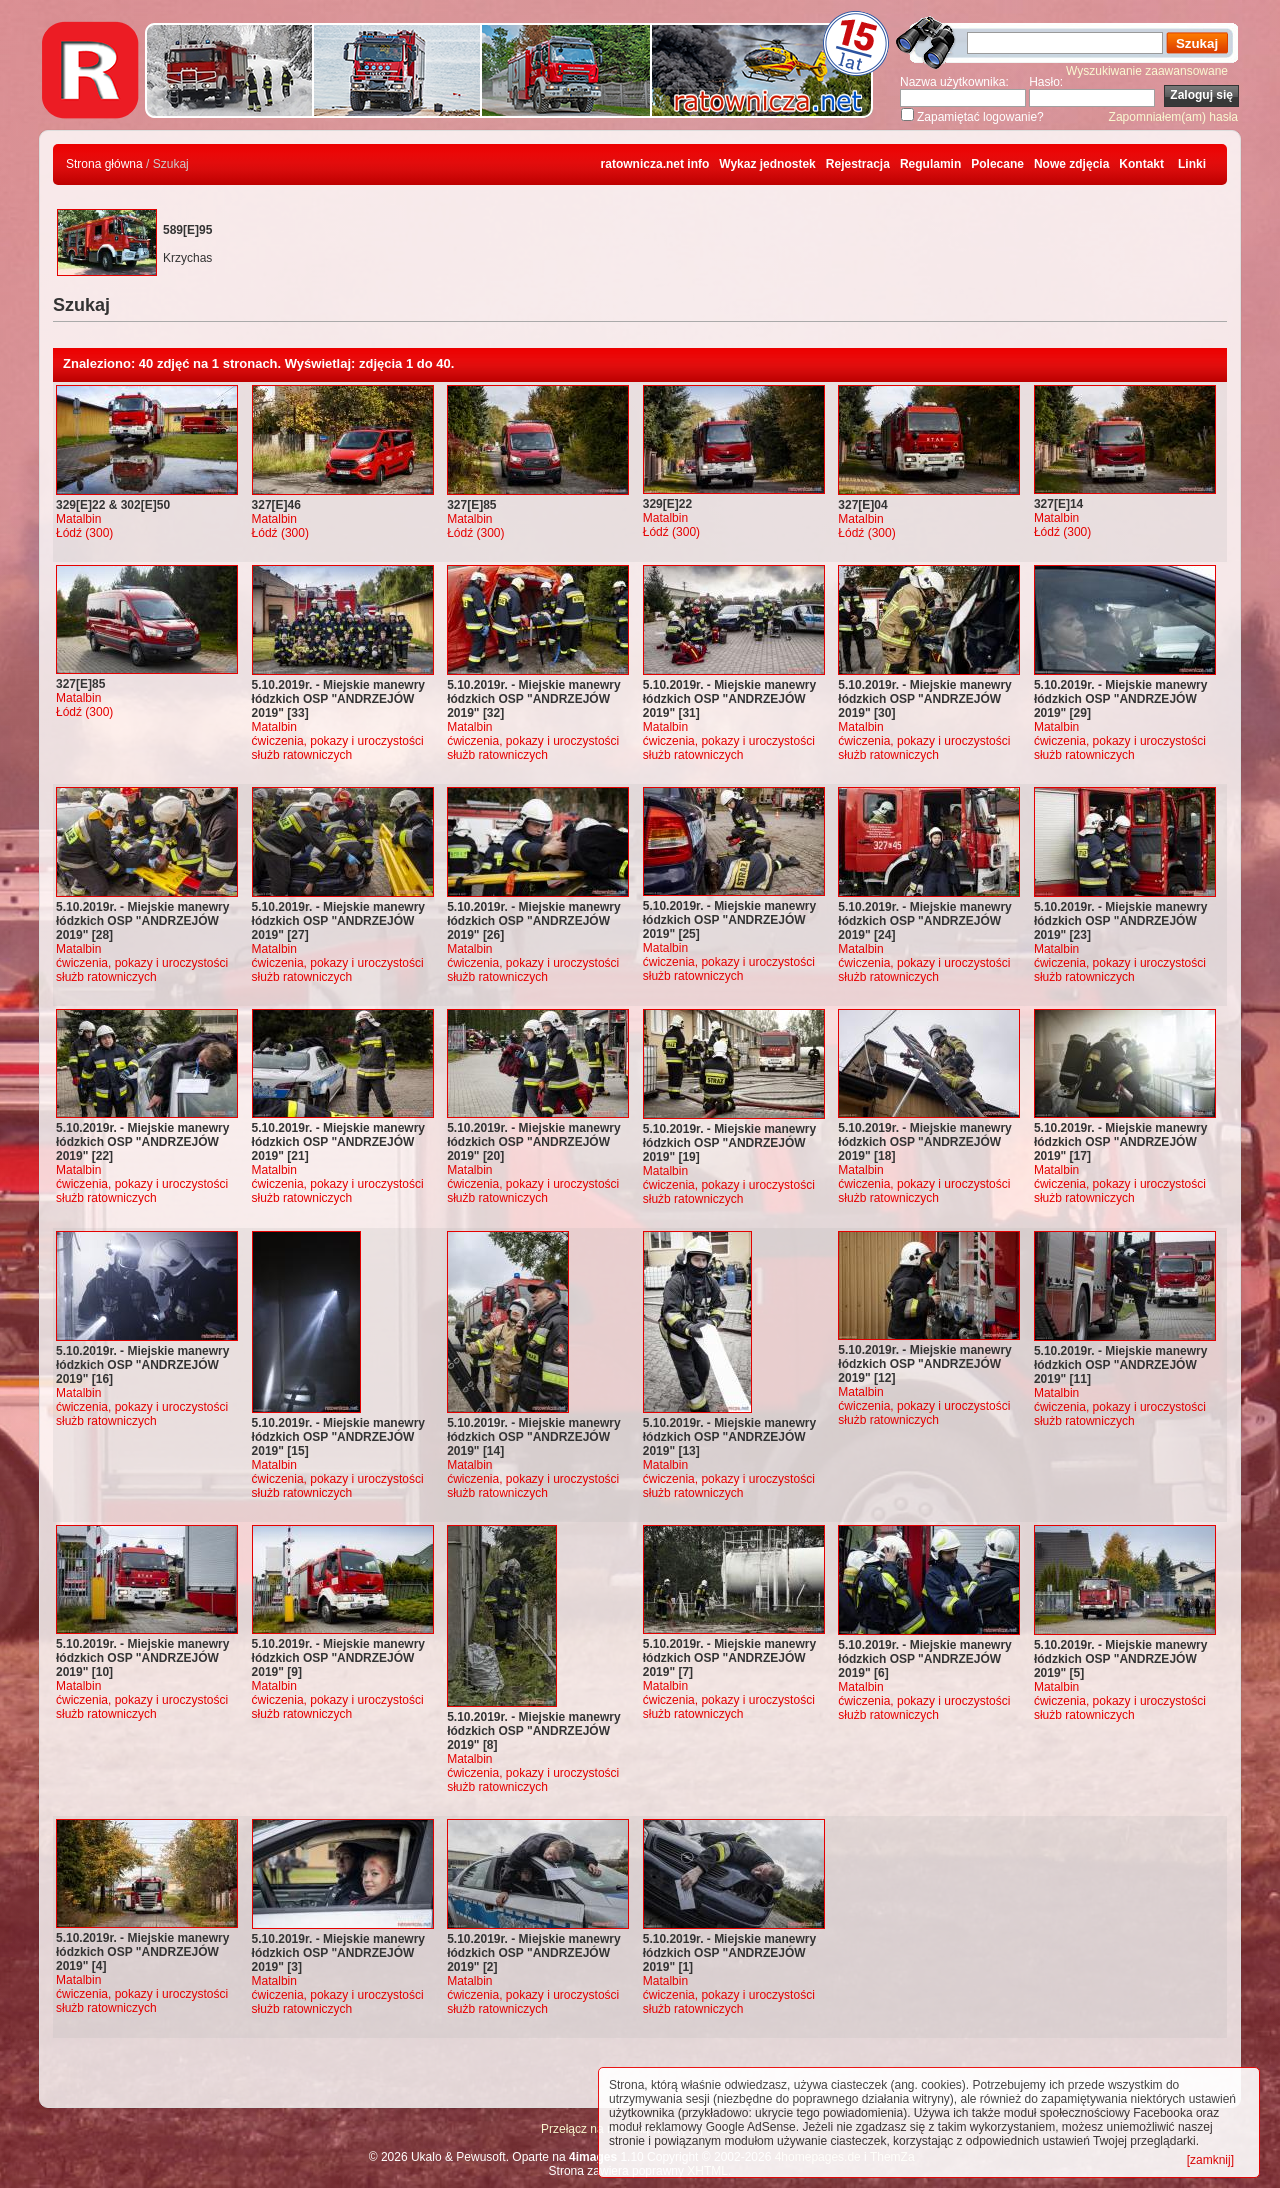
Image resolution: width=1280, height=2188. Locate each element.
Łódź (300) (84, 533)
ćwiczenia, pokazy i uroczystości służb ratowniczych (338, 748)
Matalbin (78, 519)
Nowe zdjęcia (1071, 164)
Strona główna (104, 164)
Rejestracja (858, 164)
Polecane (997, 164)
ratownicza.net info (655, 164)
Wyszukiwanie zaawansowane (1147, 71)
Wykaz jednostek (767, 164)
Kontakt (1141, 164)
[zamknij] (1210, 2160)
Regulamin (930, 164)
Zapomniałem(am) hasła (1173, 117)
